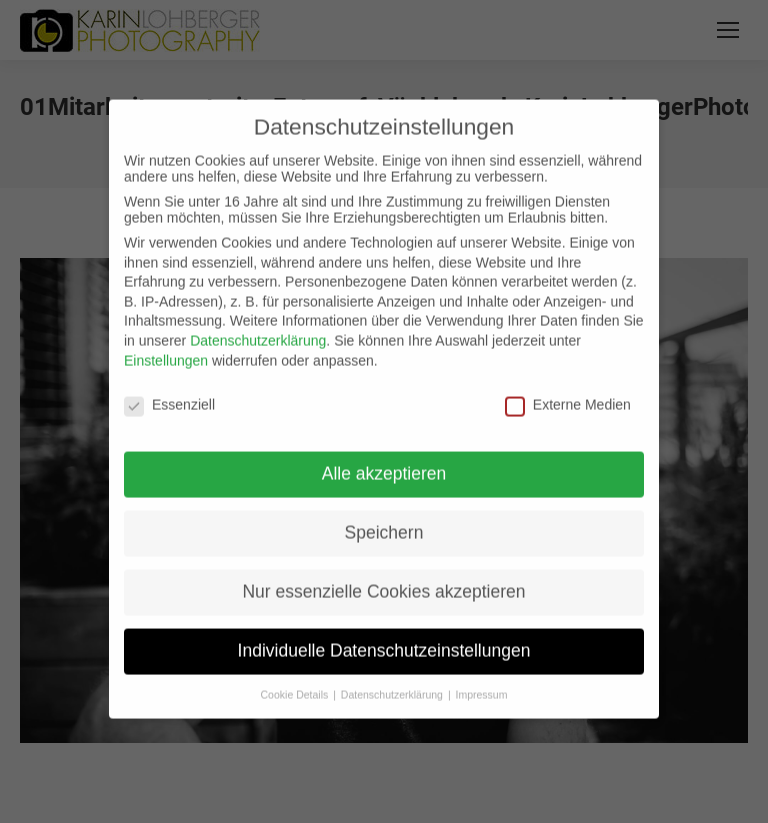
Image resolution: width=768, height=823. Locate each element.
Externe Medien (568, 392)
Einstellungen (166, 347)
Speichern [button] (384, 520)
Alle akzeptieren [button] (384, 461)
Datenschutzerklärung (258, 328)
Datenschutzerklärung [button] (393, 682)
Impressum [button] (482, 682)
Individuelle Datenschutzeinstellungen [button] (384, 638)
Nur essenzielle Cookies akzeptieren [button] (383, 579)
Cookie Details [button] (296, 682)
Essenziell (169, 392)
